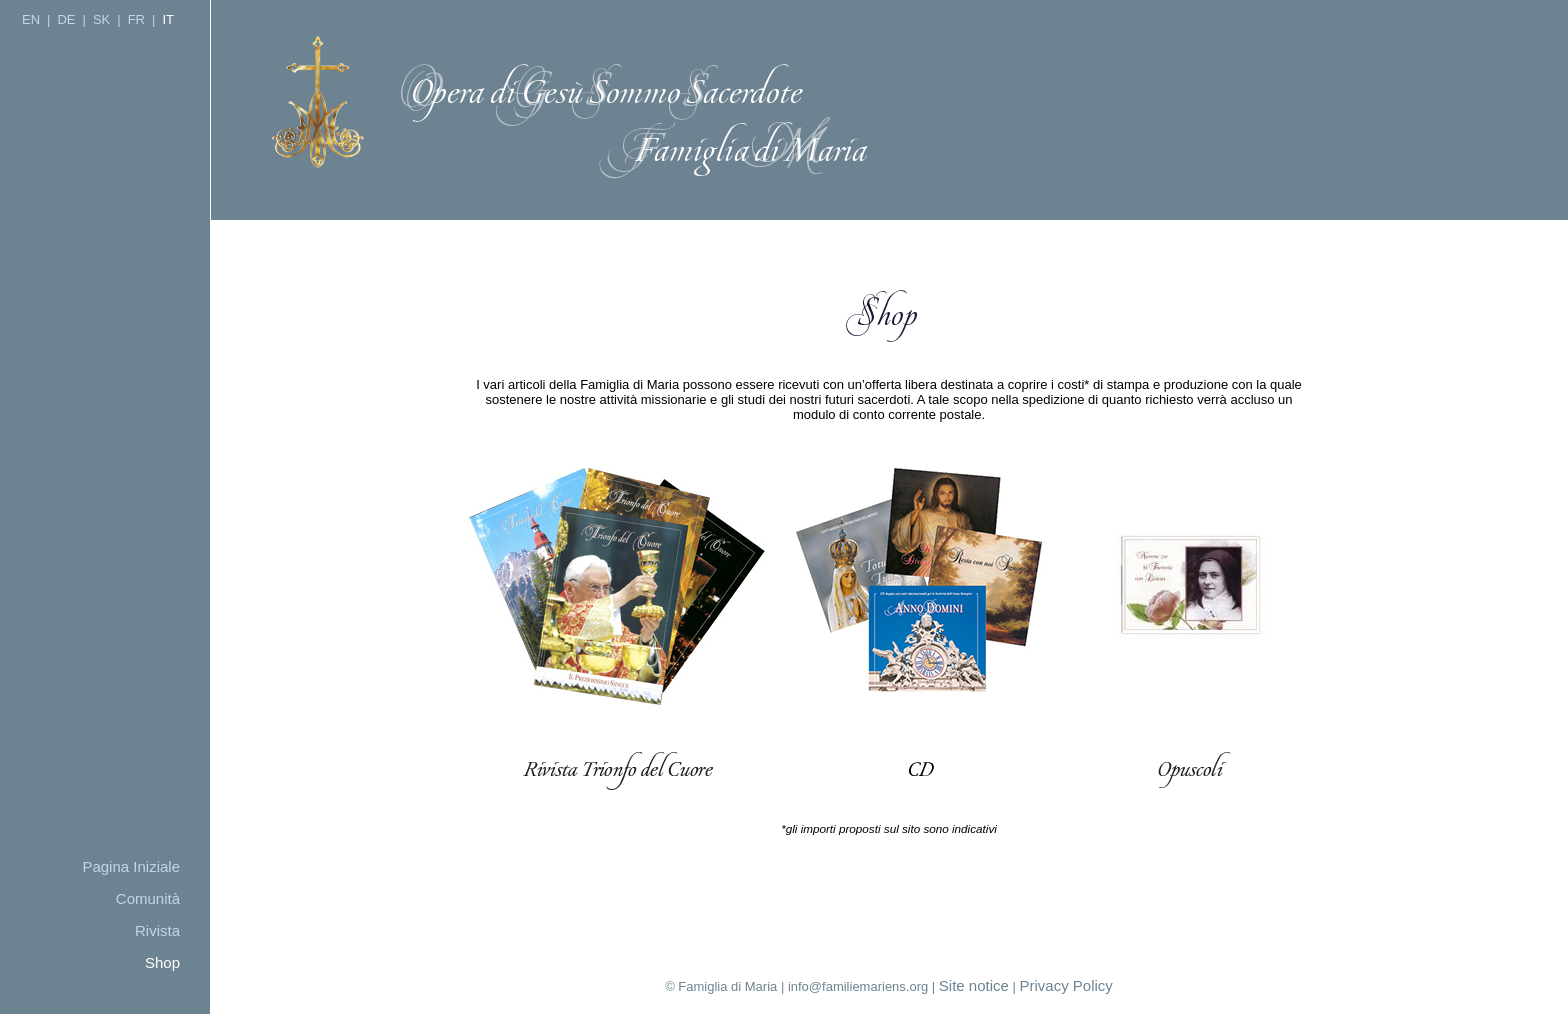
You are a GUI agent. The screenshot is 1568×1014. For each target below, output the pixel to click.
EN (31, 19)
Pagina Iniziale (131, 866)
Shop (162, 962)
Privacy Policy (1066, 985)
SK (101, 19)
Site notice (974, 985)
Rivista (157, 930)
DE (66, 19)
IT (168, 19)
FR (136, 19)
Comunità (148, 898)
